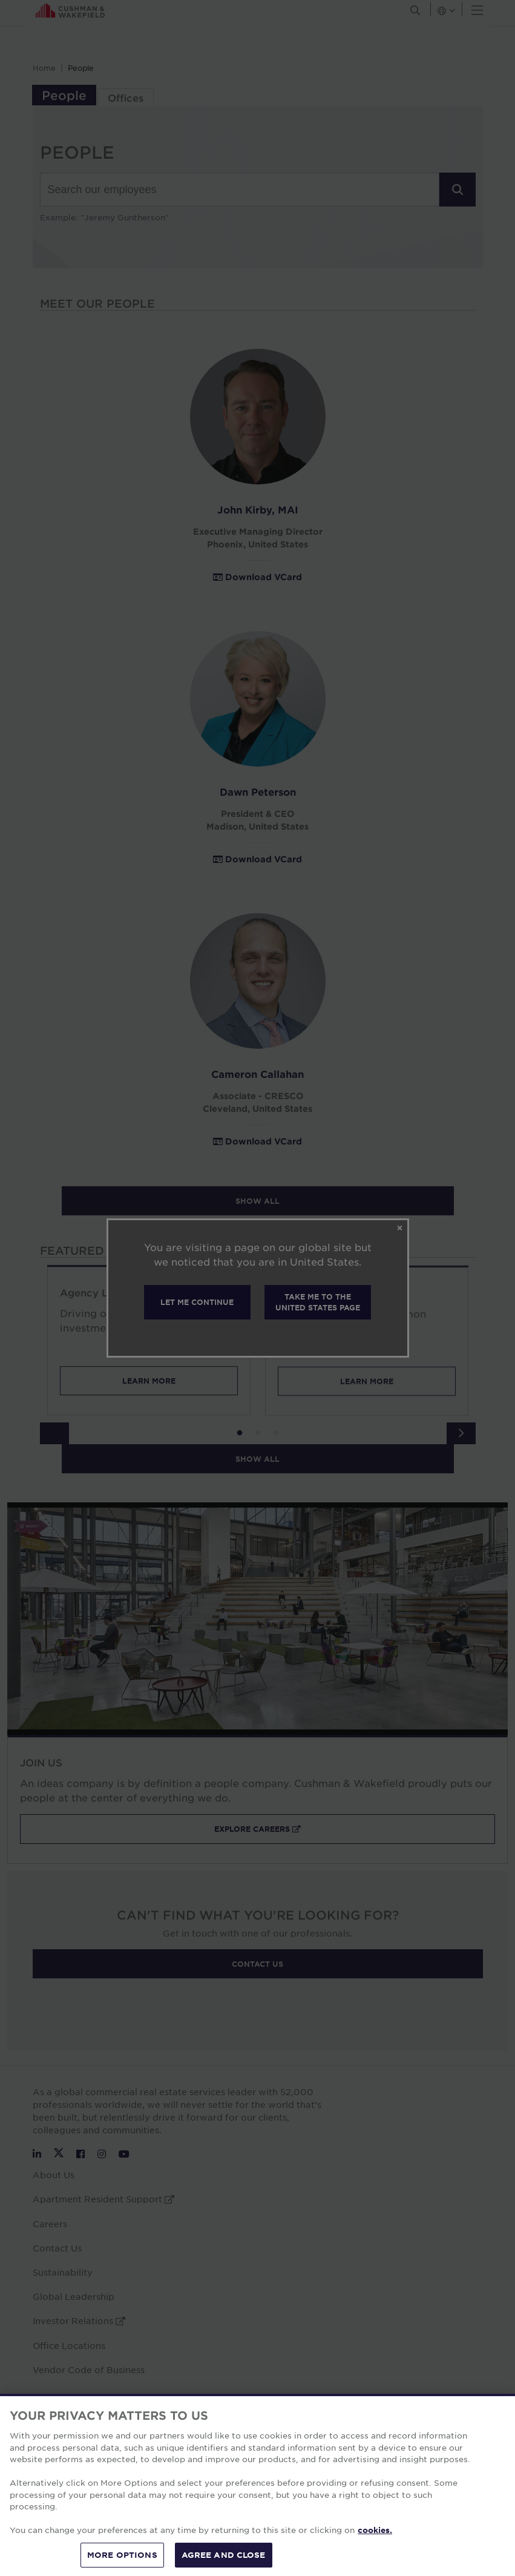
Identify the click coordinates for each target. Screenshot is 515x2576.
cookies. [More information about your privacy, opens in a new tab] (375, 2550)
